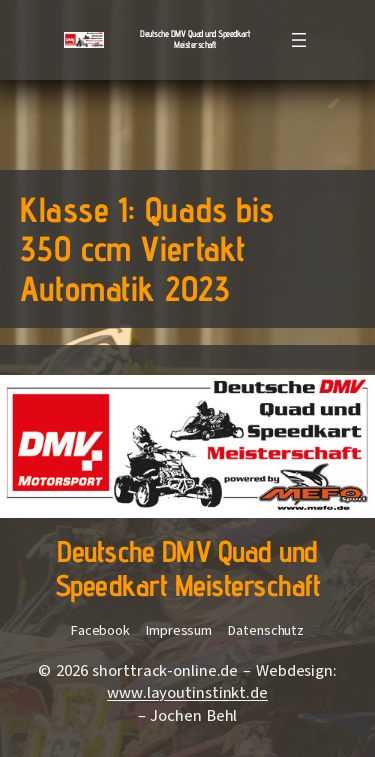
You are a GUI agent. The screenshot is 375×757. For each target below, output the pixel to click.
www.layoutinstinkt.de (187, 693)
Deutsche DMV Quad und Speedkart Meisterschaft (195, 39)
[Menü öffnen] (299, 40)
